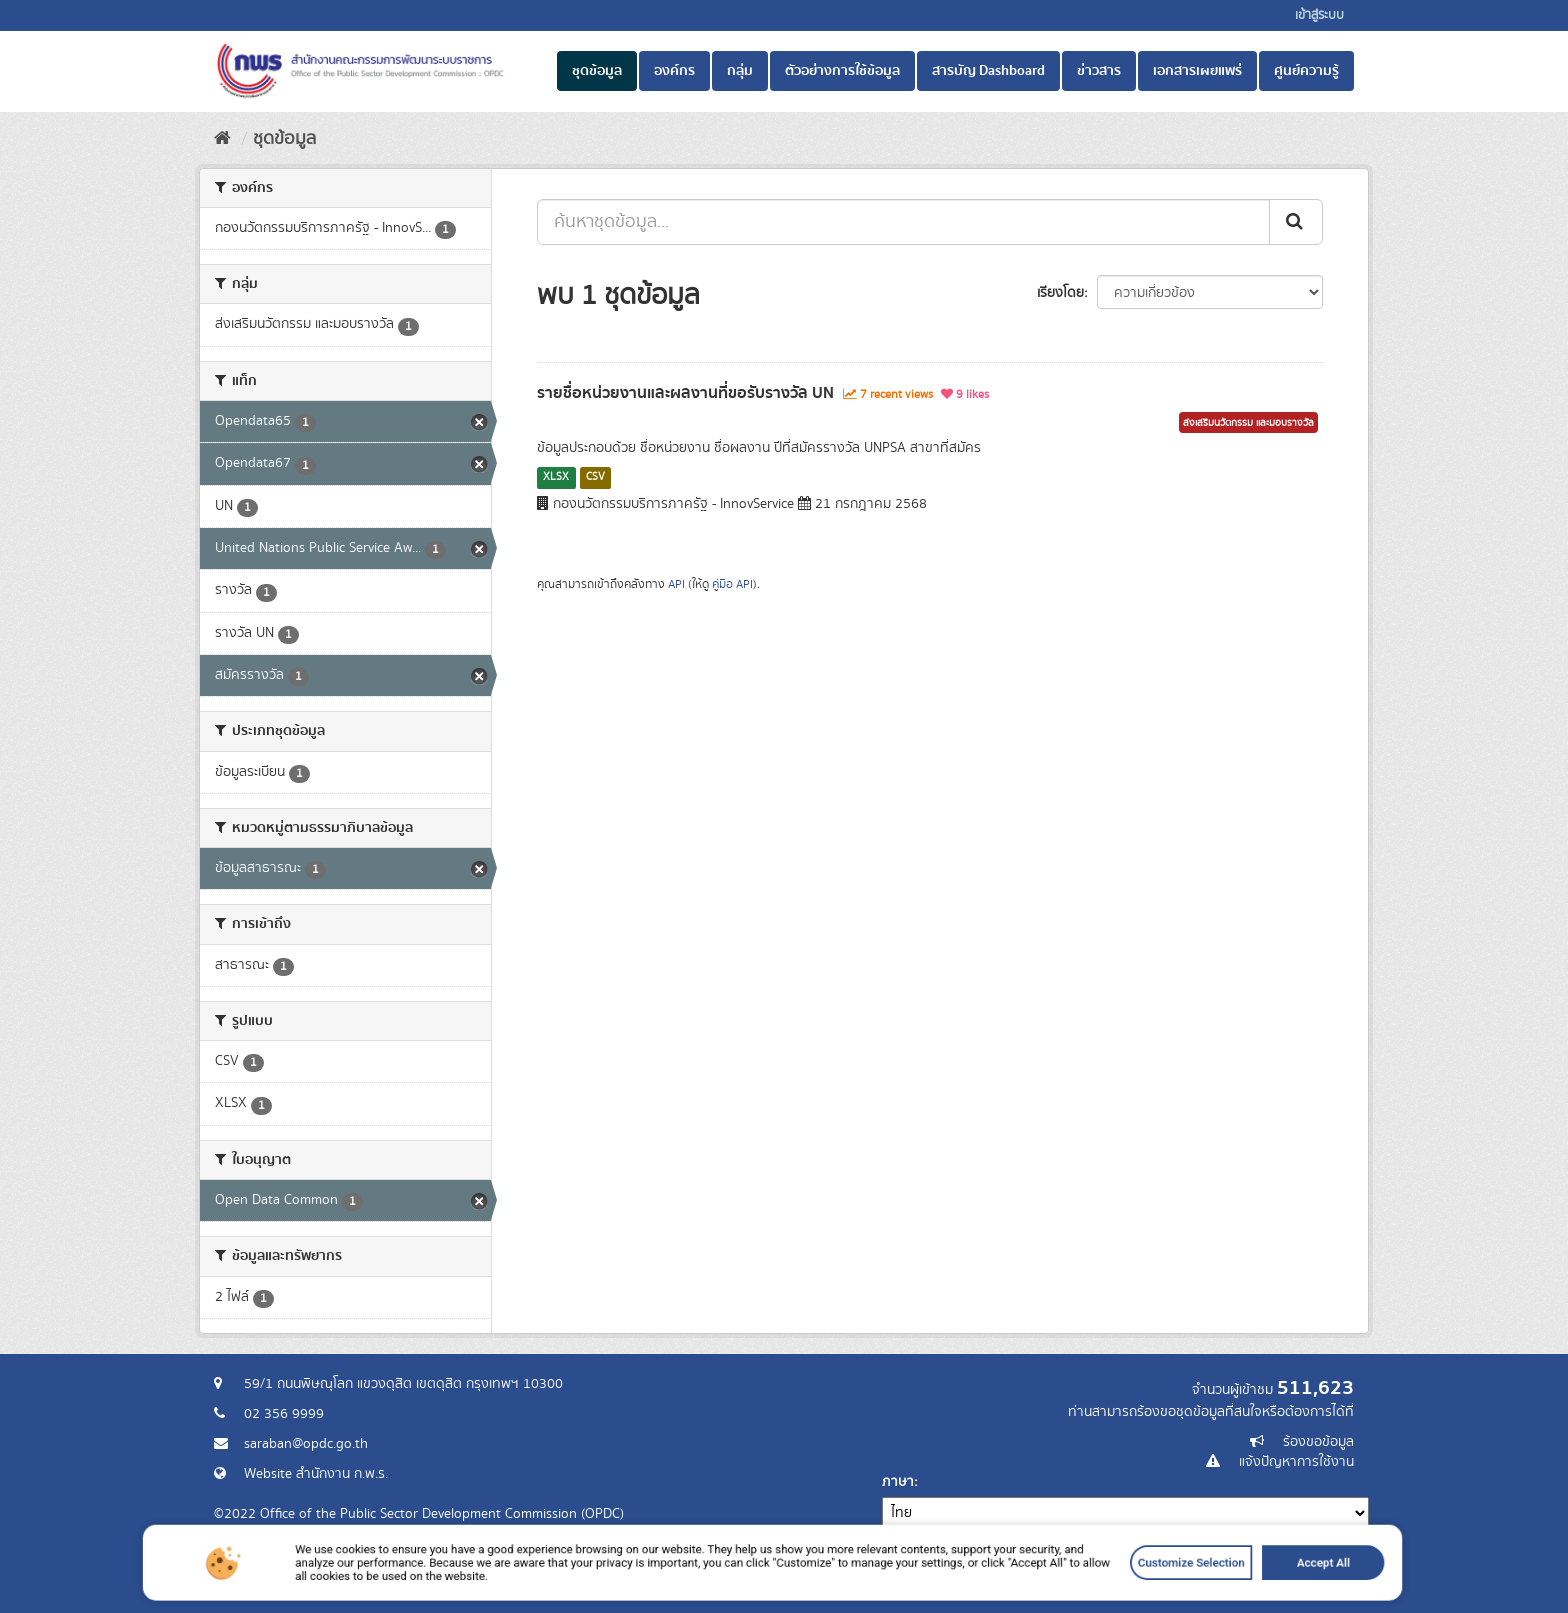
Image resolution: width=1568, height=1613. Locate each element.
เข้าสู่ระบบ (1319, 15)
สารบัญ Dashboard (988, 71)
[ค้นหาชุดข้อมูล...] (903, 222)
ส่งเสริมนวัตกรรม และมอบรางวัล (1248, 423)
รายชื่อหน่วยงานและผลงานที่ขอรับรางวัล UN (685, 393)
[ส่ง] (1296, 222)
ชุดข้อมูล (597, 71)
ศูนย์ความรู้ (1306, 71)
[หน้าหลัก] (222, 139)
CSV (595, 477)
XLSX (556, 477)
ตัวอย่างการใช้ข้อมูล (842, 71)
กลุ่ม (740, 71)
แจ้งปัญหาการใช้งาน (1296, 1462)
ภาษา (898, 1482)
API (676, 584)
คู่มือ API (732, 584)
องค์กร (674, 71)
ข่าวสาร (1099, 71)
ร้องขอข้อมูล (1318, 1442)
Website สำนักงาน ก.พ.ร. (316, 1474)
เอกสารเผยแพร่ (1197, 71)
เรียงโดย (1060, 293)
